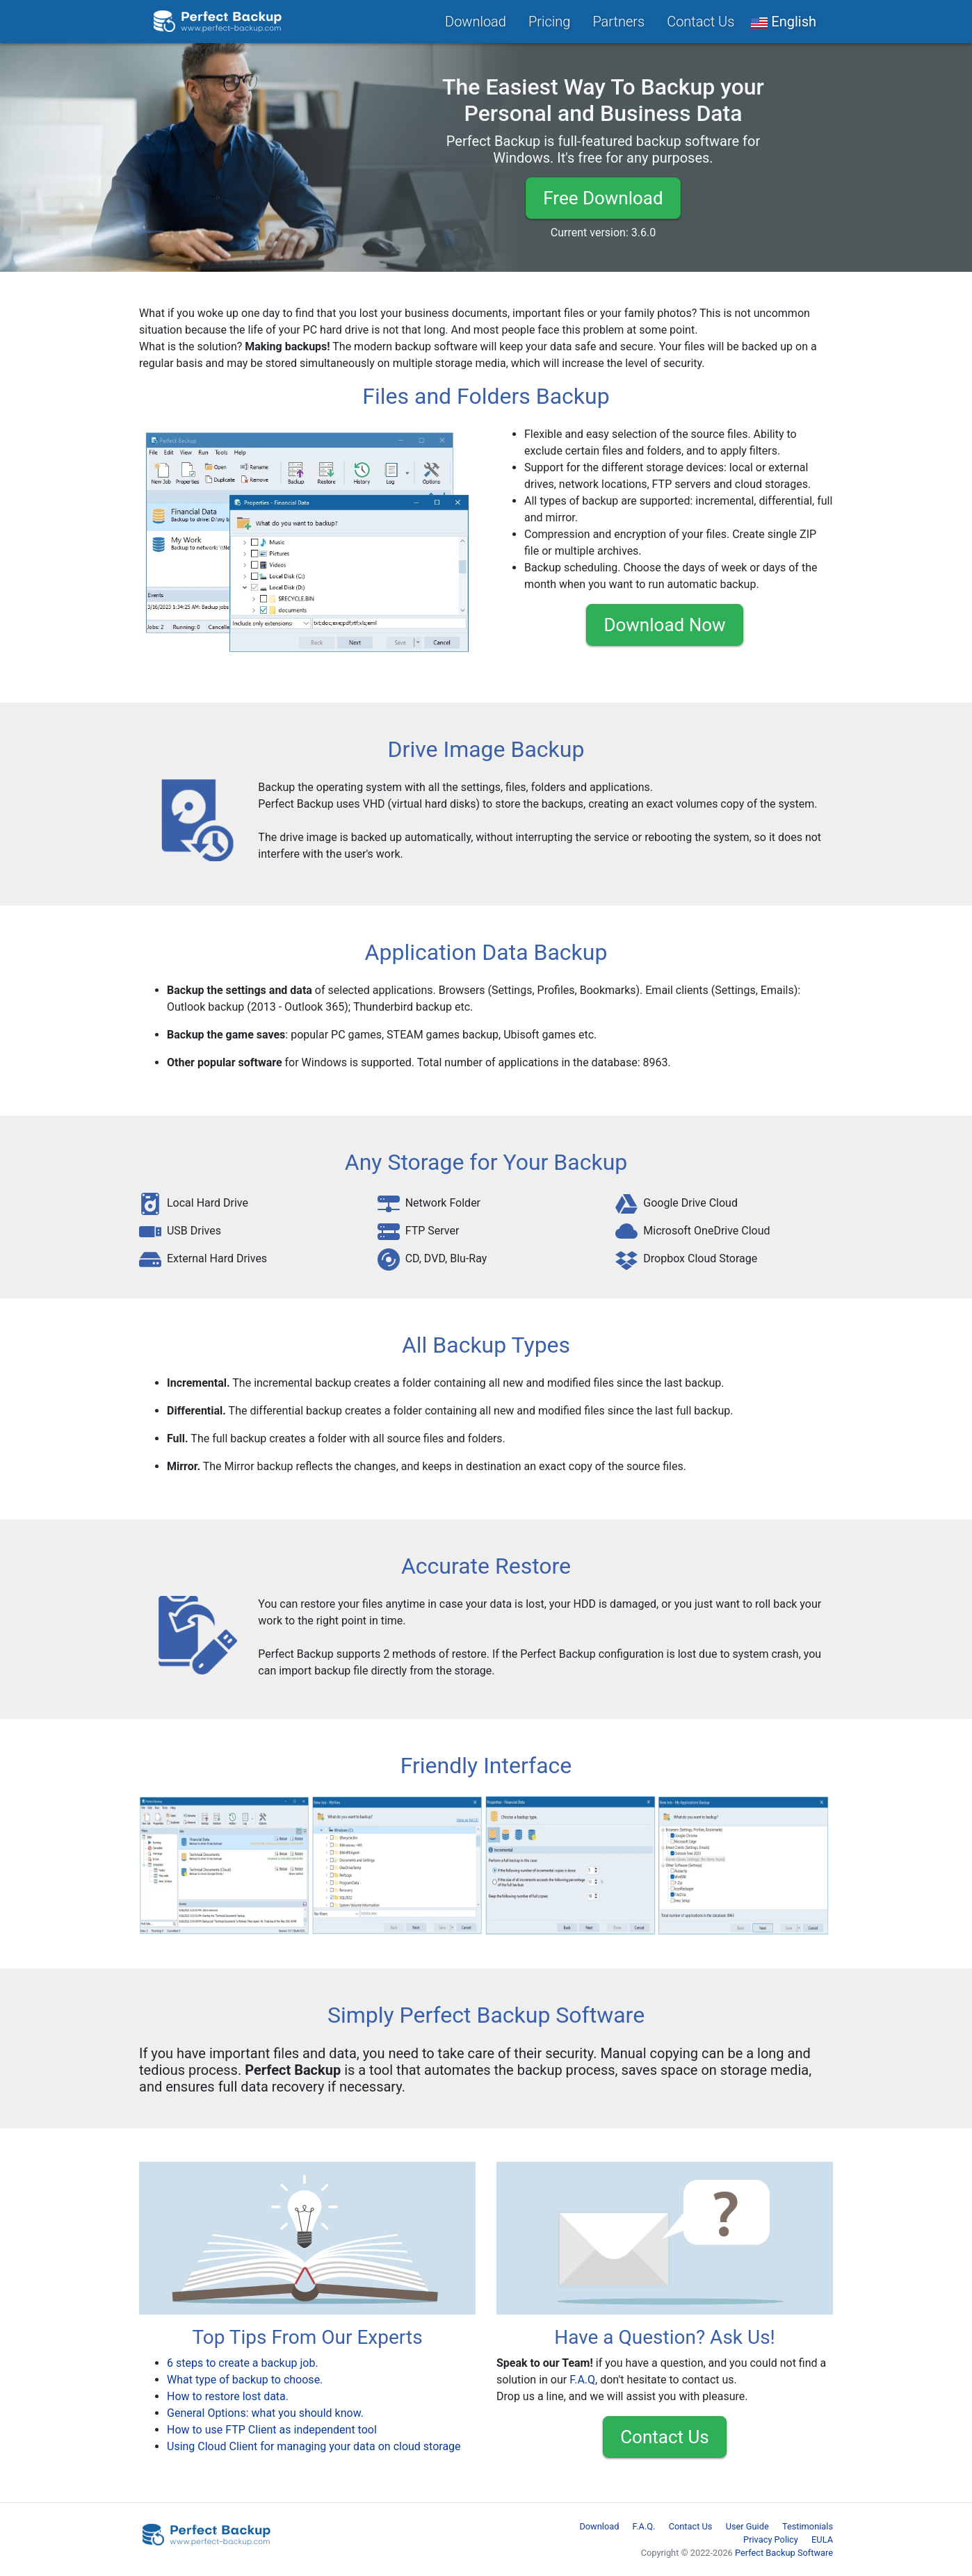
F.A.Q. (644, 2526)
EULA (822, 2539)
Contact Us (700, 21)
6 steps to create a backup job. (242, 2363)
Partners (618, 21)
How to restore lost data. (228, 2396)
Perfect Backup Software (784, 2553)
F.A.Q (582, 2379)
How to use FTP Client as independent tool (272, 2429)
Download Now (664, 624)
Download (475, 21)
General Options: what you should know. (265, 2413)
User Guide (747, 2526)
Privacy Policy (770, 2539)
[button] (783, 22)
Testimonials (807, 2526)
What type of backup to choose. (245, 2379)
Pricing (549, 21)
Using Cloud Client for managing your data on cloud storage (314, 2446)
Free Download (603, 198)
